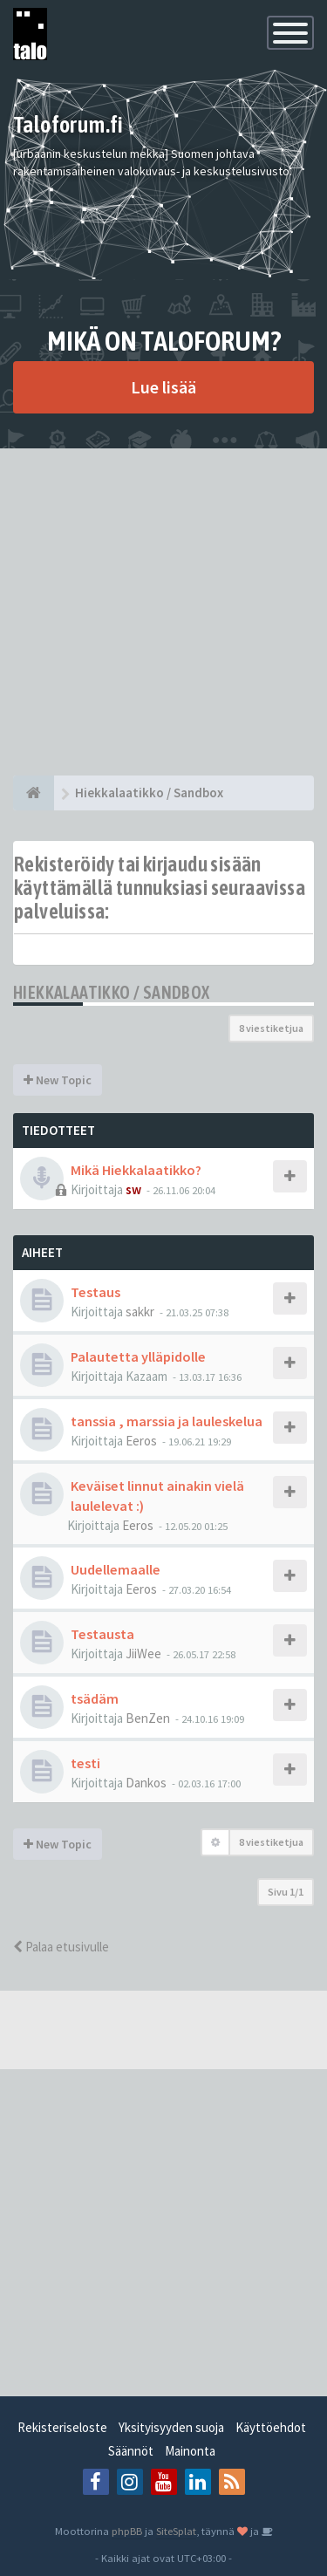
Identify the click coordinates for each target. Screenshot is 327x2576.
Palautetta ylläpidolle (138, 1356)
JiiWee (143, 1653)
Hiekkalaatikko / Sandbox (111, 992)
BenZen (148, 1718)
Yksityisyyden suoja (171, 2427)
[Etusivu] (33, 793)
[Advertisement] (163, 612)
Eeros (141, 1440)
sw (133, 1189)
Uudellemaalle (115, 1569)
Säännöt (130, 2451)
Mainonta (190, 2451)
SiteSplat (176, 2531)
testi (85, 1763)
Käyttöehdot (270, 2427)
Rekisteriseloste (62, 2427)
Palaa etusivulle (61, 1946)
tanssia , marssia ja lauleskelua (166, 1421)
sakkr (140, 1311)
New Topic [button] (58, 1080)
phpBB (127, 2531)
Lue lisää (163, 387)
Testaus (95, 1292)
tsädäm (95, 1698)
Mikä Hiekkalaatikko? (136, 1170)
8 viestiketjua (271, 1028)
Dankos (146, 1782)
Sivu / (285, 1891)
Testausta (102, 1634)
